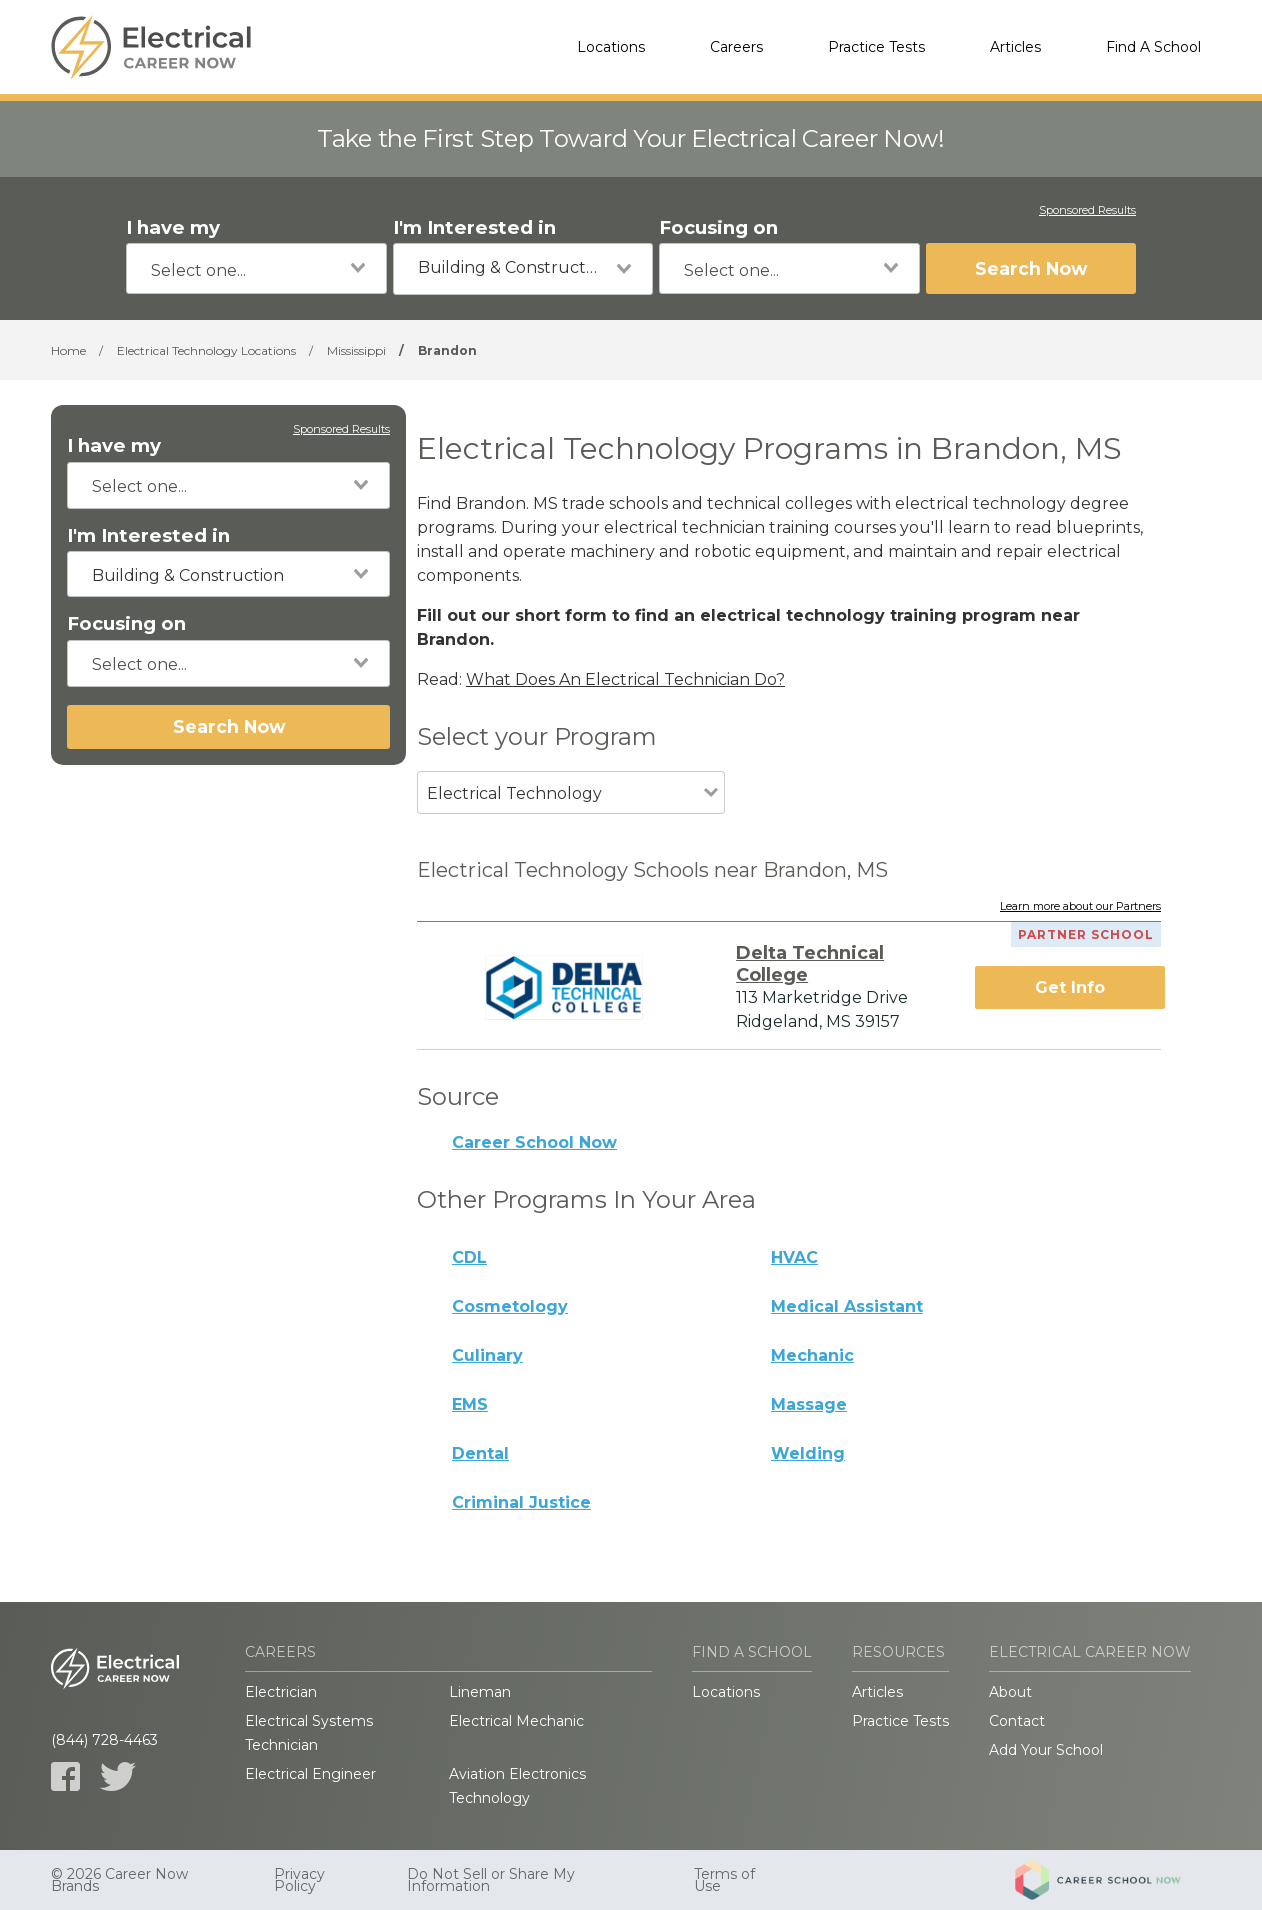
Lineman (480, 1692)
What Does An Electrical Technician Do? (625, 679)
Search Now (1031, 268)
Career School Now (534, 1142)
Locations (611, 47)
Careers (736, 47)
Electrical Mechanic (516, 1721)
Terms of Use (724, 1880)
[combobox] (256, 268)
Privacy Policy (299, 1880)
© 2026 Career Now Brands (119, 1880)
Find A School (1153, 47)
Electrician (281, 1692)
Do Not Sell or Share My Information (491, 1880)
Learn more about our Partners (1080, 907)
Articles (1015, 47)
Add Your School (1046, 1750)
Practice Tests (876, 47)
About (1010, 1692)
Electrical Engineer (310, 1774)
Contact (1017, 1721)
